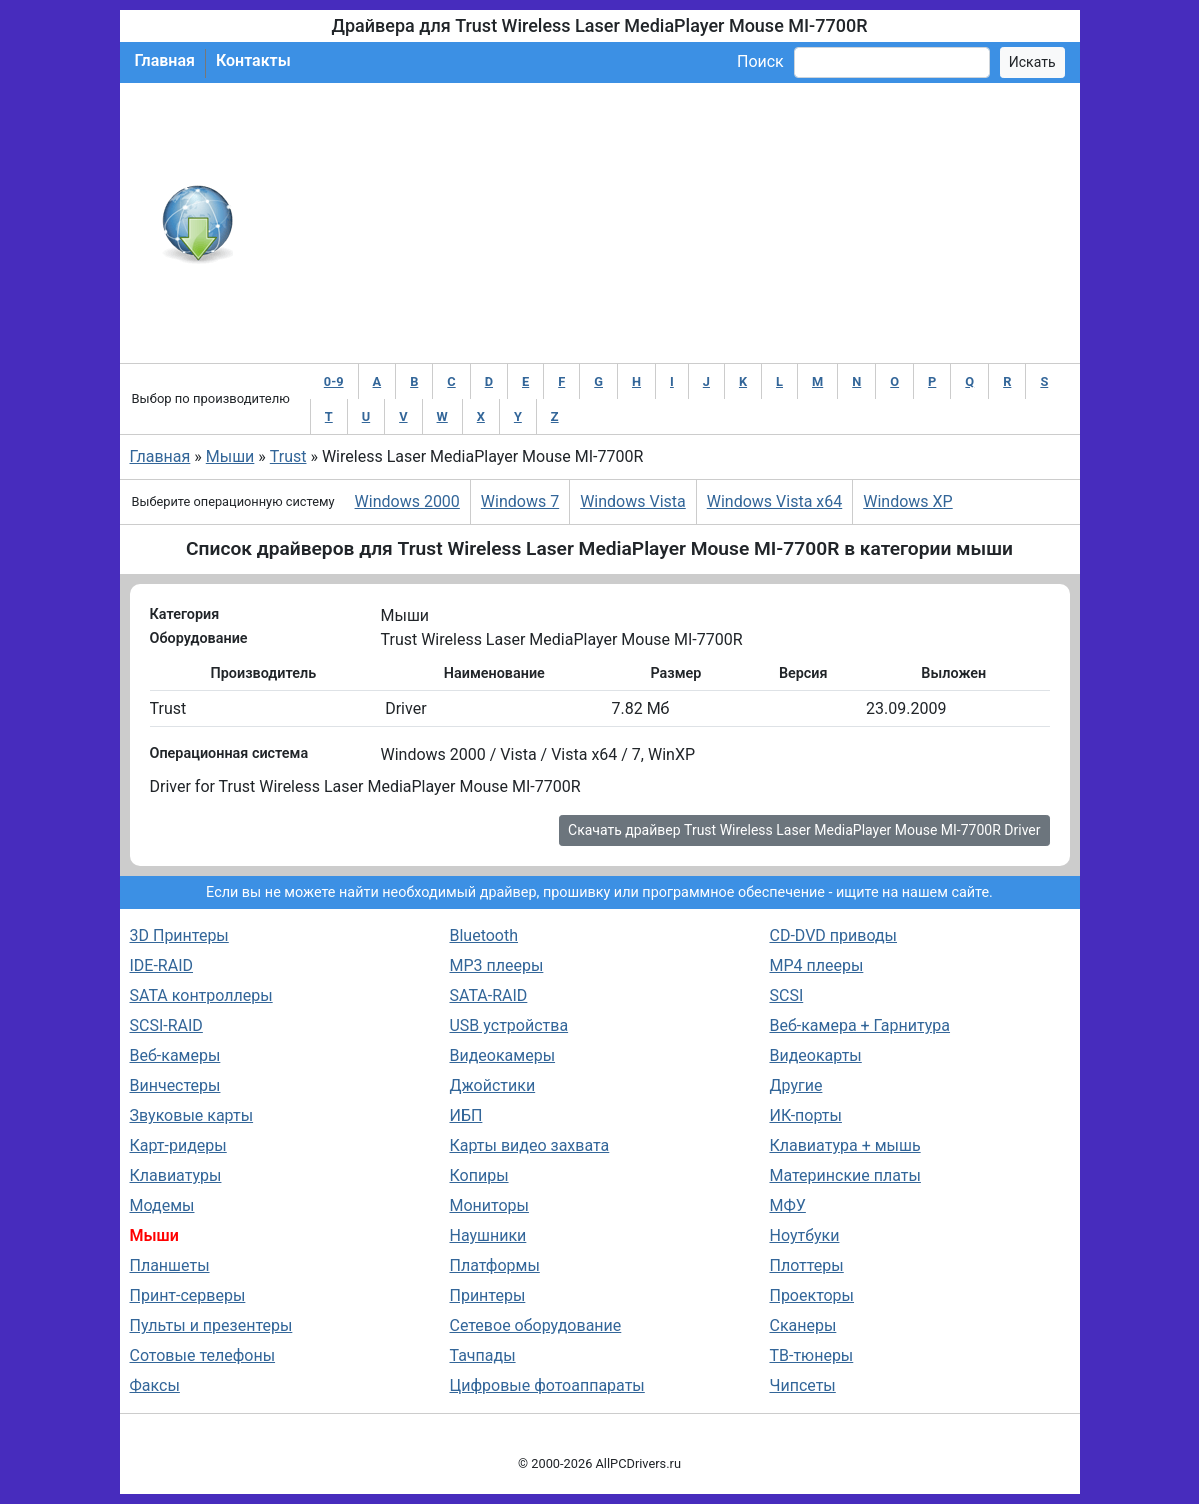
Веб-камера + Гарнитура (859, 1025)
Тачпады (482, 1355)
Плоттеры (806, 1265)
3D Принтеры (179, 935)
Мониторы (488, 1205)
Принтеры (487, 1295)
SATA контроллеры (201, 995)
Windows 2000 (407, 501)
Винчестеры (175, 1085)
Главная (165, 60)
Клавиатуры (176, 1175)
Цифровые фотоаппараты (546, 1385)
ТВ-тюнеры (811, 1355)
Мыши (230, 456)
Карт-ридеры (178, 1145)
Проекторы (811, 1295)
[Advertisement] (665, 223)
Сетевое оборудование (535, 1325)
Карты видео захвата (529, 1145)
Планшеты (170, 1265)
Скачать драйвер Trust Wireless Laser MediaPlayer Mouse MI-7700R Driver (804, 830)
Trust (288, 456)
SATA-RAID (488, 995)
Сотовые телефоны (203, 1355)
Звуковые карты (192, 1115)
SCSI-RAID (166, 1025)
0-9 (334, 381)
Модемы (162, 1205)
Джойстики (492, 1085)
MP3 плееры (496, 965)
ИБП (465, 1115)
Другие (795, 1085)
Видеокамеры (502, 1055)
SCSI (786, 995)
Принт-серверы (188, 1295)
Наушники (487, 1235)
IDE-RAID (162, 965)
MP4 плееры (816, 965)
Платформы (494, 1265)
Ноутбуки (804, 1235)
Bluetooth (483, 935)
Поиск (760, 61)
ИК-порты (805, 1115)
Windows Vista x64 (774, 501)
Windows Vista (633, 501)
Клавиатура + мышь (844, 1145)
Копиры (478, 1175)
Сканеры (802, 1325)
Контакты (253, 60)
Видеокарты (815, 1055)
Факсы (155, 1385)
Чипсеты (802, 1385)
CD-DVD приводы (833, 935)
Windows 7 (520, 501)
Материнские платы (844, 1175)
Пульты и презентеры (211, 1325)
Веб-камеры (175, 1055)
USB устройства (508, 1025)
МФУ (787, 1205)
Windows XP (907, 501)
